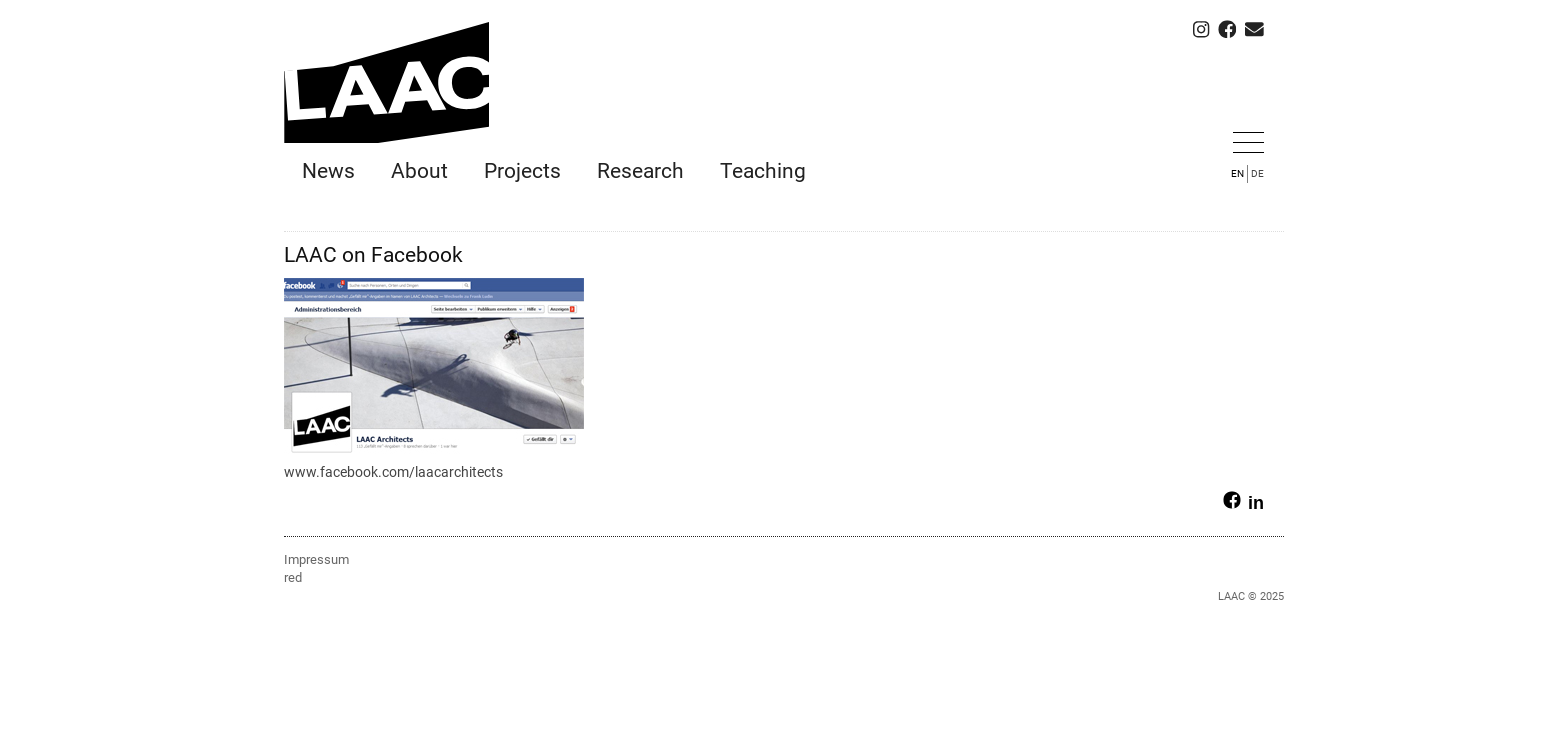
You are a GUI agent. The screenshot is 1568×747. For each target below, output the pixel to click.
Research (640, 171)
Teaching (763, 171)
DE (1257, 173)
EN (1237, 173)
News (328, 171)
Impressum (316, 559)
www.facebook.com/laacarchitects (393, 472)
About (419, 171)
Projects (522, 171)
